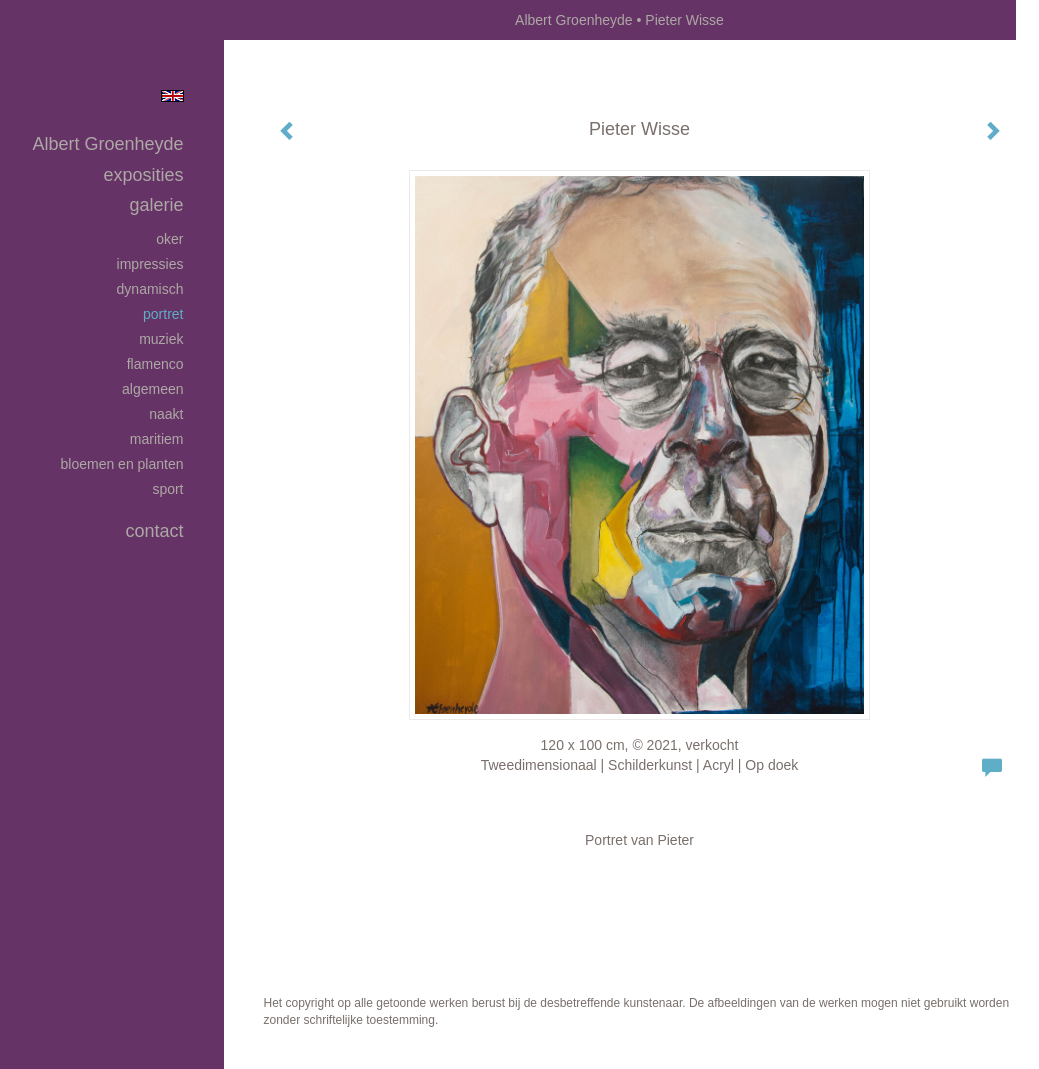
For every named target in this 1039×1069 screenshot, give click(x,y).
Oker (169, 239)
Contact (154, 531)
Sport (167, 489)
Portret (163, 314)
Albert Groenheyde (574, 20)
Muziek (161, 339)
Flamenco (155, 364)
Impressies (150, 264)
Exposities (143, 175)
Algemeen (153, 389)
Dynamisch (150, 289)
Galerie (156, 205)
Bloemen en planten (122, 464)
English (172, 96)
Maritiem (157, 439)
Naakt (166, 414)
